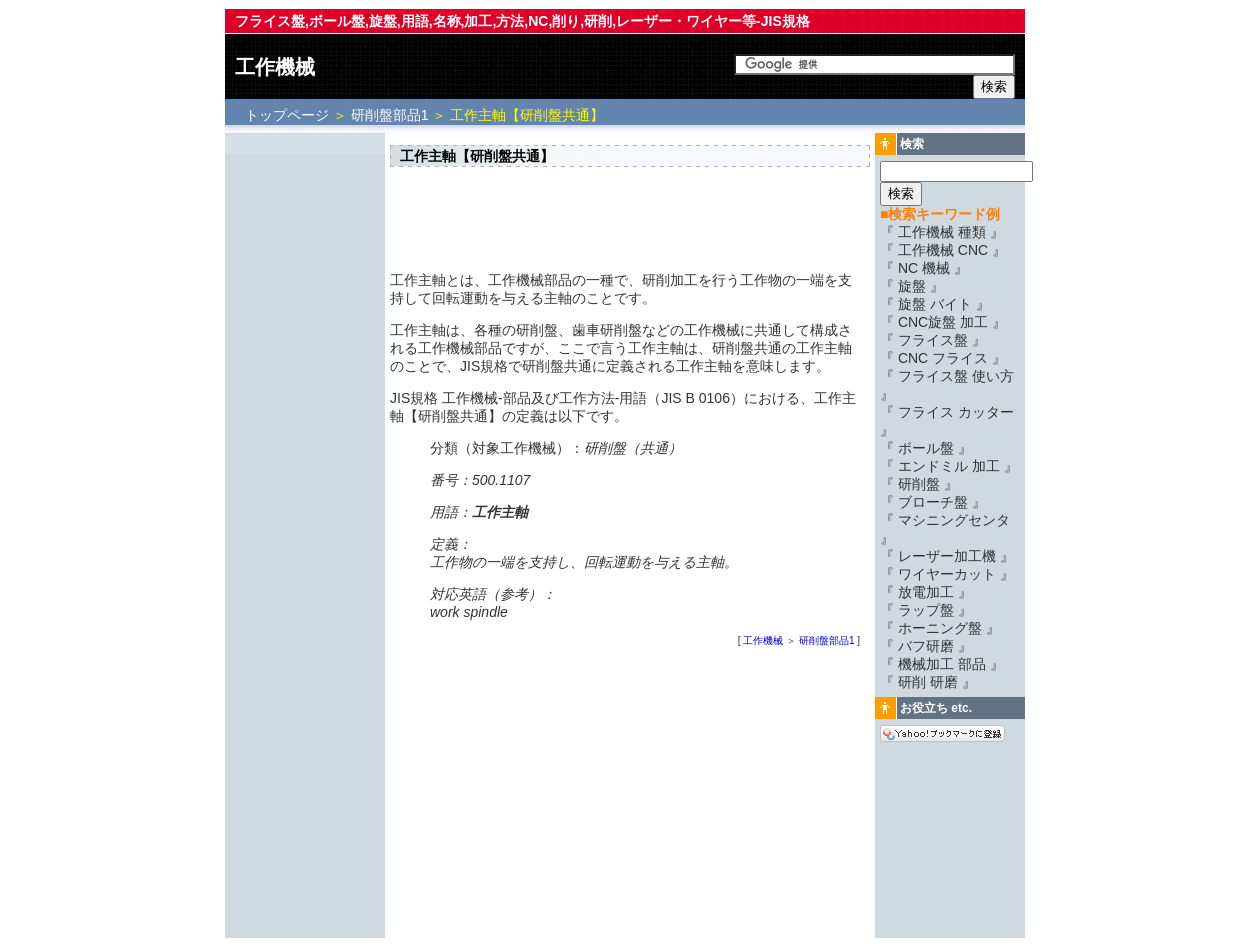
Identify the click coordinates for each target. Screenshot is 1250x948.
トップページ (289, 115)
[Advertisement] (305, 437)
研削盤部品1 (390, 115)
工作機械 (275, 67)
